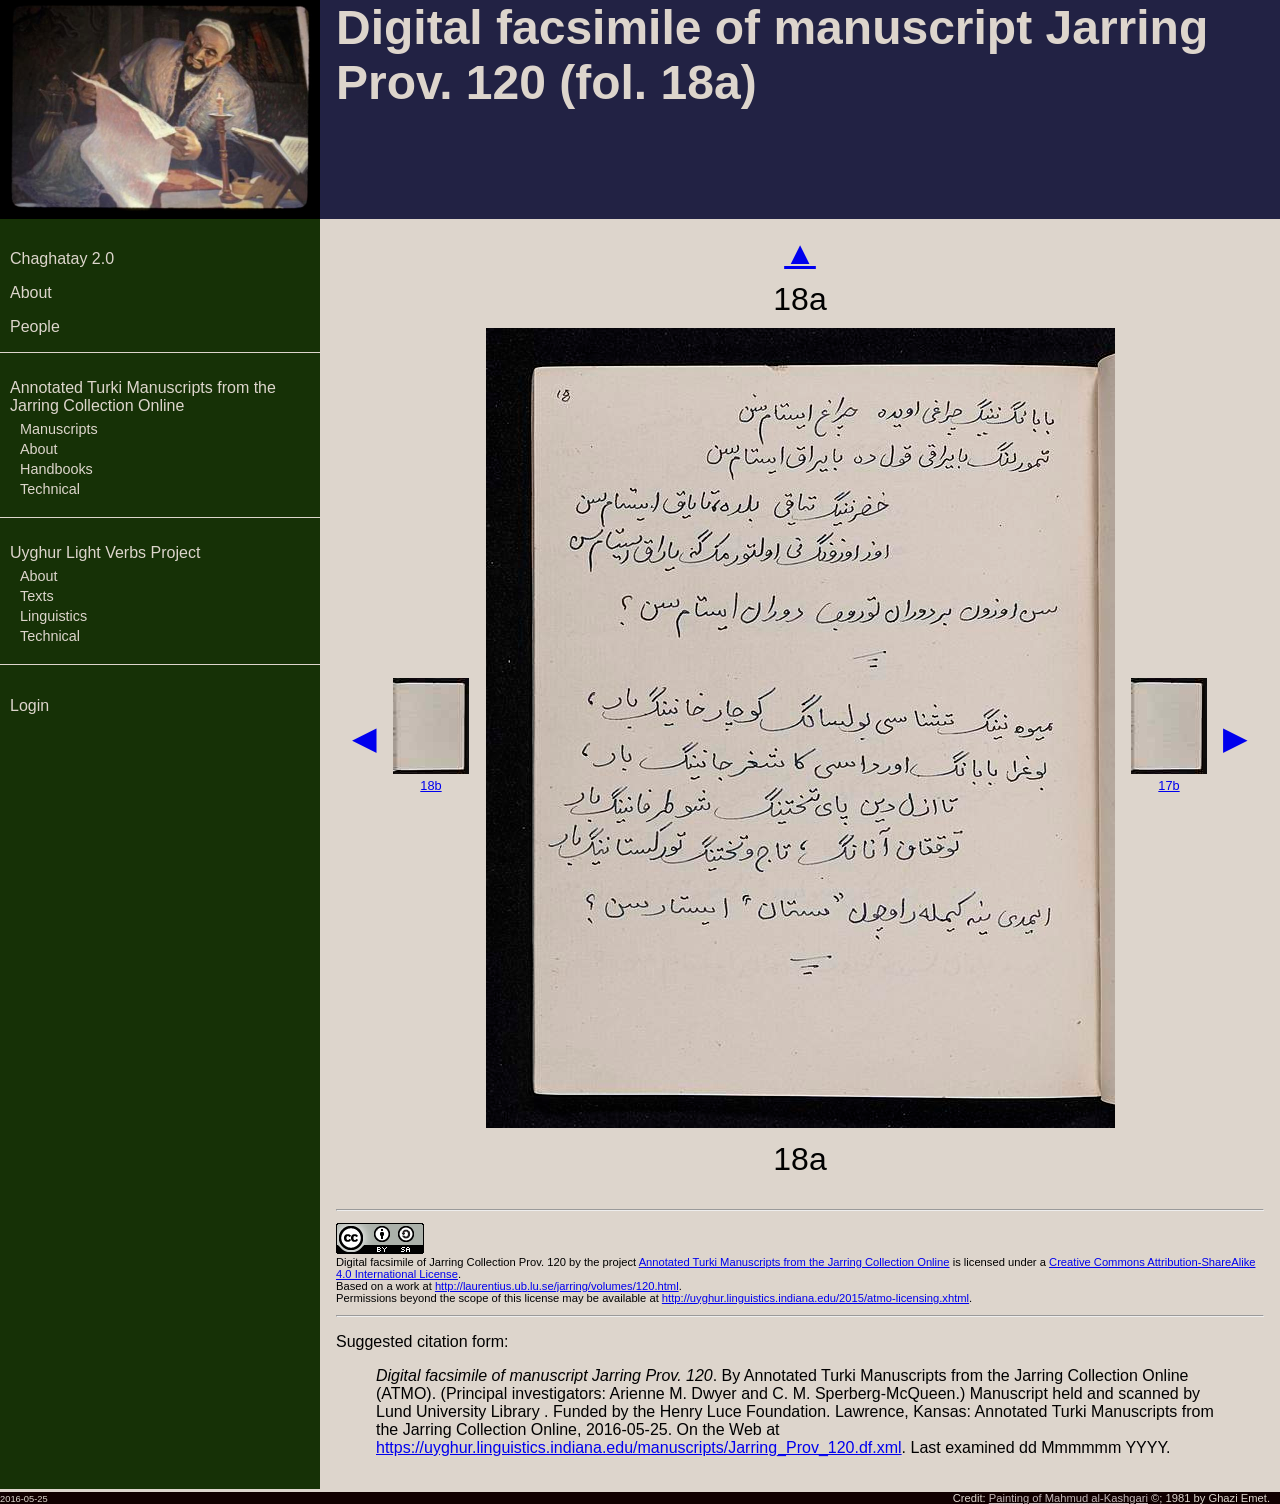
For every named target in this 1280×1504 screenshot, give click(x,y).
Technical (50, 489)
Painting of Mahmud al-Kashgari (1068, 1498)
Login (29, 705)
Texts (37, 596)
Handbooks (56, 469)
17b (1168, 785)
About (31, 292)
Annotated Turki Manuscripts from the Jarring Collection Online (143, 396)
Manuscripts (59, 429)
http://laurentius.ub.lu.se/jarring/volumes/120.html (557, 1286)
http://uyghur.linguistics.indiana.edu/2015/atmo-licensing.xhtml (815, 1298)
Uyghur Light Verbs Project (105, 552)
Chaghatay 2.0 (62, 258)
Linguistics (53, 616)
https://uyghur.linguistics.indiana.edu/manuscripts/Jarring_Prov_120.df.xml (639, 1447)
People (35, 326)
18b (430, 785)
